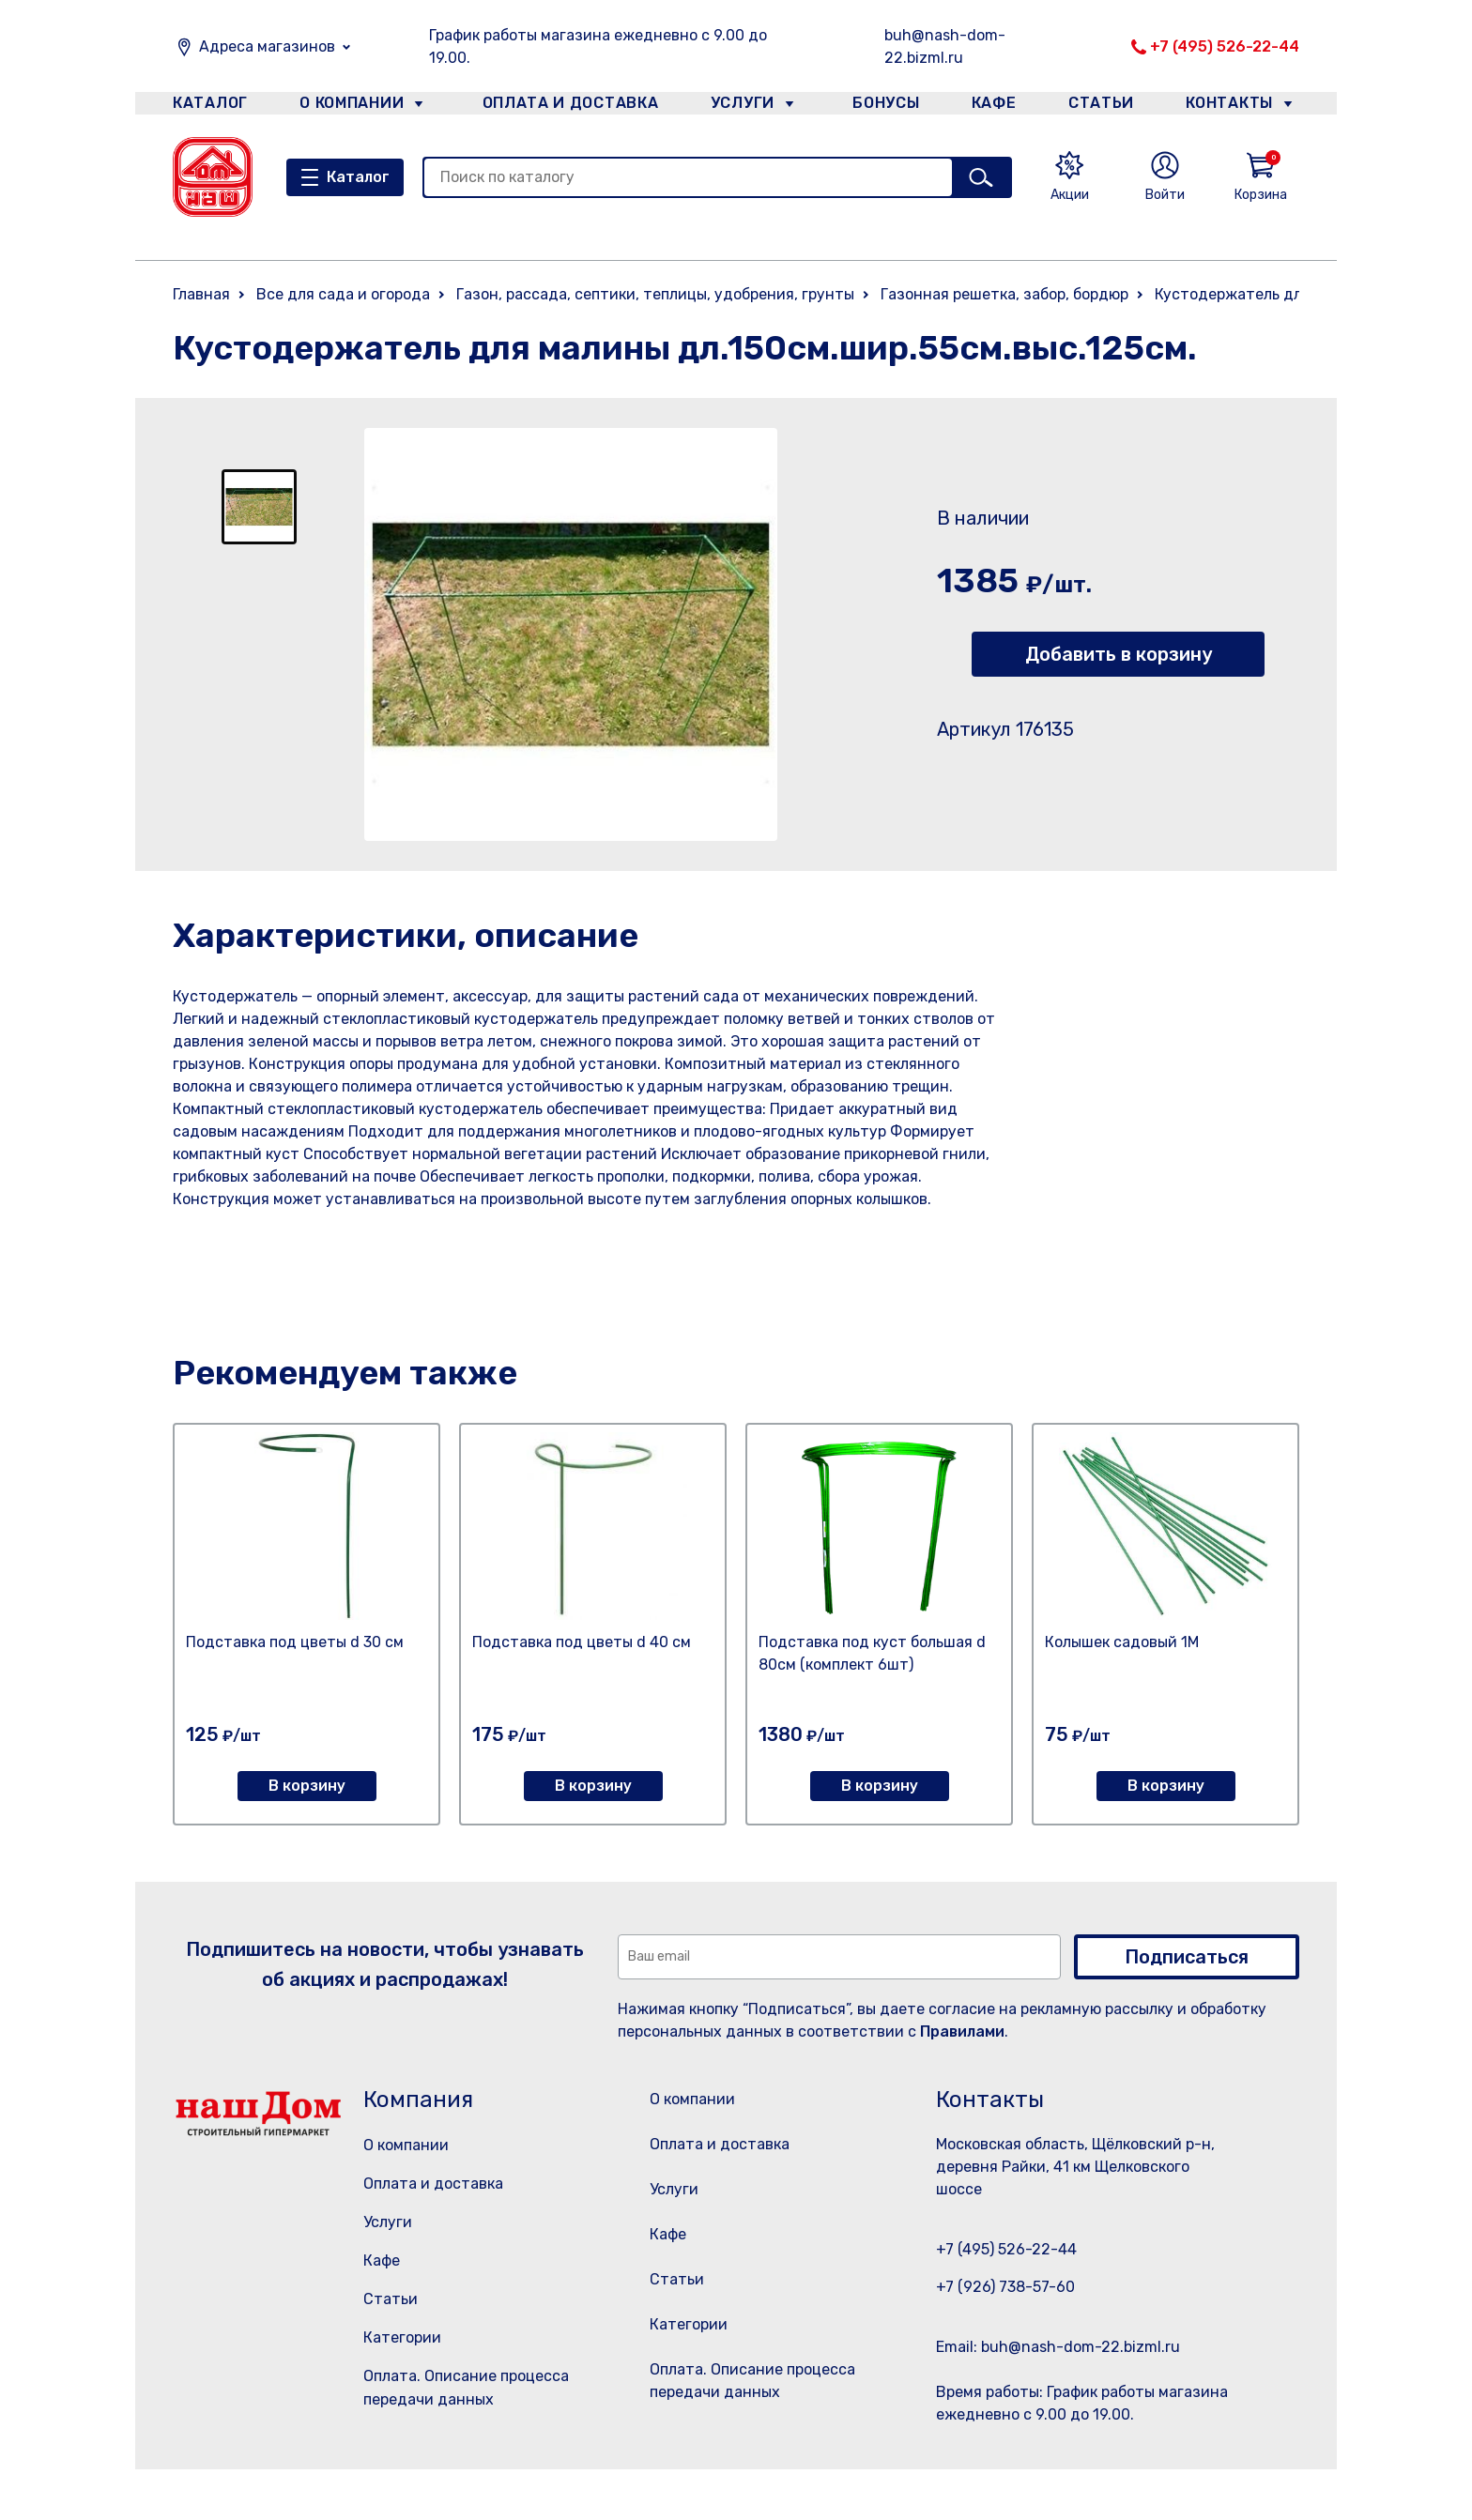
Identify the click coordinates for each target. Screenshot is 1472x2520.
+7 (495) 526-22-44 (1224, 46)
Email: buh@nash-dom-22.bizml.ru (1058, 2347)
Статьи (1106, 107)
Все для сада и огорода (343, 294)
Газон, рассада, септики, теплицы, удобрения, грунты (655, 294)
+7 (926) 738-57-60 (1005, 2287)
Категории (402, 2337)
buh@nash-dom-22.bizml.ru (944, 46)
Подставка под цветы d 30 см (295, 1642)
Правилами (962, 2031)
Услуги (735, 107)
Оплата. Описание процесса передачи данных (758, 2434)
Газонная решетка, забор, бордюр (1004, 294)
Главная (201, 294)
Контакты (1239, 107)
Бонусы (877, 107)
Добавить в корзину (1118, 654)
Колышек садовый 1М (1122, 1642)
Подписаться (1187, 1957)
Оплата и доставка (563, 107)
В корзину (306, 1786)
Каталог (207, 107)
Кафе (992, 107)
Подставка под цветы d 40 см (581, 1642)
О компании (352, 107)
